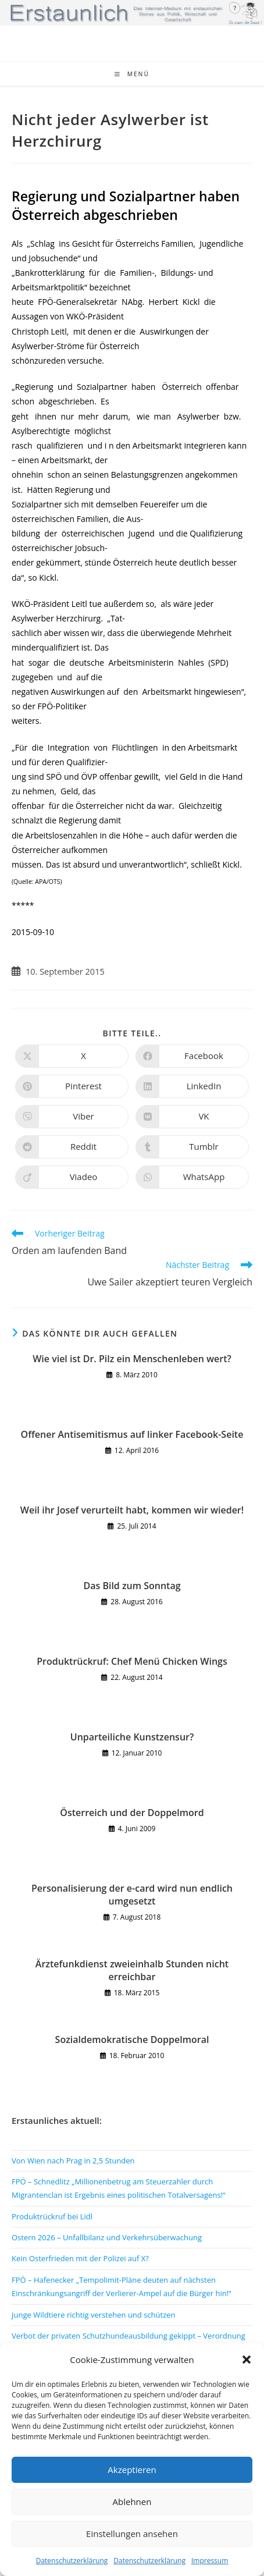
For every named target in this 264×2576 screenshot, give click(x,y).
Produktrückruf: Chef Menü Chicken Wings (132, 1661)
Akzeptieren (132, 2469)
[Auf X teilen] (72, 1056)
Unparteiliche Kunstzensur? (132, 1737)
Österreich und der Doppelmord (132, 1812)
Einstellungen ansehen (132, 2533)
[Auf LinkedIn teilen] (192, 1086)
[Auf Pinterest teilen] (72, 1086)
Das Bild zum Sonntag (131, 1585)
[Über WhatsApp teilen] (192, 1177)
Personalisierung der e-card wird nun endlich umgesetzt (132, 1894)
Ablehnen (132, 2501)
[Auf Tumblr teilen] (192, 1147)
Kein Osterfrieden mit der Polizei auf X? (80, 2258)
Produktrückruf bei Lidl (52, 2216)
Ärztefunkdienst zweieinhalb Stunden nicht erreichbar (132, 1970)
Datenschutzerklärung (72, 2561)
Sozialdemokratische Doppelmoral (132, 2039)
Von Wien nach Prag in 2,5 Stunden (73, 2160)
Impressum (209, 2561)
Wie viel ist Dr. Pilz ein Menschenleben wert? (132, 1358)
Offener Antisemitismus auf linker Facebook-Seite (132, 1434)
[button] (246, 2359)
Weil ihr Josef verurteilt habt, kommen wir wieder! (132, 1510)
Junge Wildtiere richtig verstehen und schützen (94, 2314)
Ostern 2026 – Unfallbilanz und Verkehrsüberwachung (107, 2237)
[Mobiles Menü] (132, 74)
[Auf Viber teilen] (72, 1116)
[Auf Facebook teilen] (192, 1056)
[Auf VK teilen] (192, 1116)
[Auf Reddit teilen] (72, 1147)
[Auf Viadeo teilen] (72, 1177)
